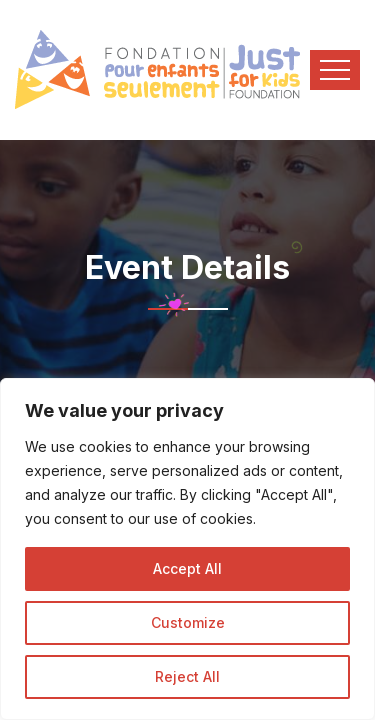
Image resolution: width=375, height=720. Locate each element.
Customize (188, 622)
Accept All (187, 568)
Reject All (187, 676)
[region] (187, 549)
